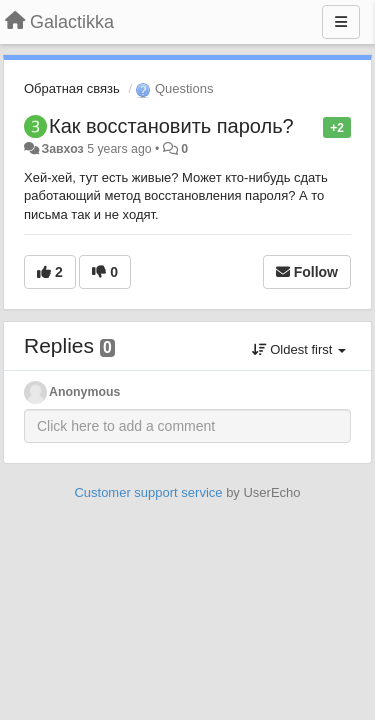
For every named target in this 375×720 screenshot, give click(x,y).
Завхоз (62, 149)
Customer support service (148, 492)
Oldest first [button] (299, 349)
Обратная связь (72, 88)
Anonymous (84, 392)
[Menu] (341, 22)
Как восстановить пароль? (171, 126)
